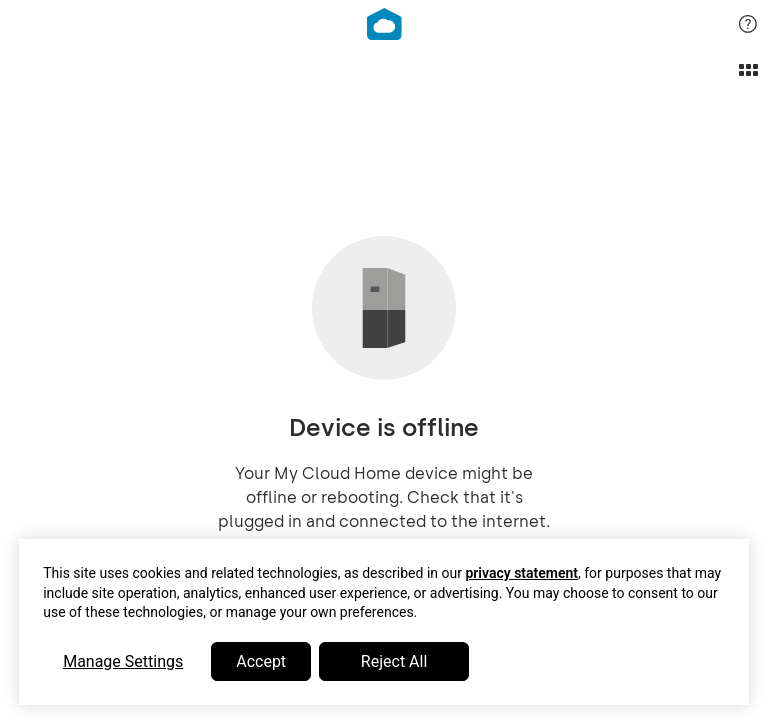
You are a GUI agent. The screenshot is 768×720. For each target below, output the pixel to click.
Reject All (394, 661)
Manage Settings (123, 661)
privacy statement (521, 573)
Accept (261, 661)
